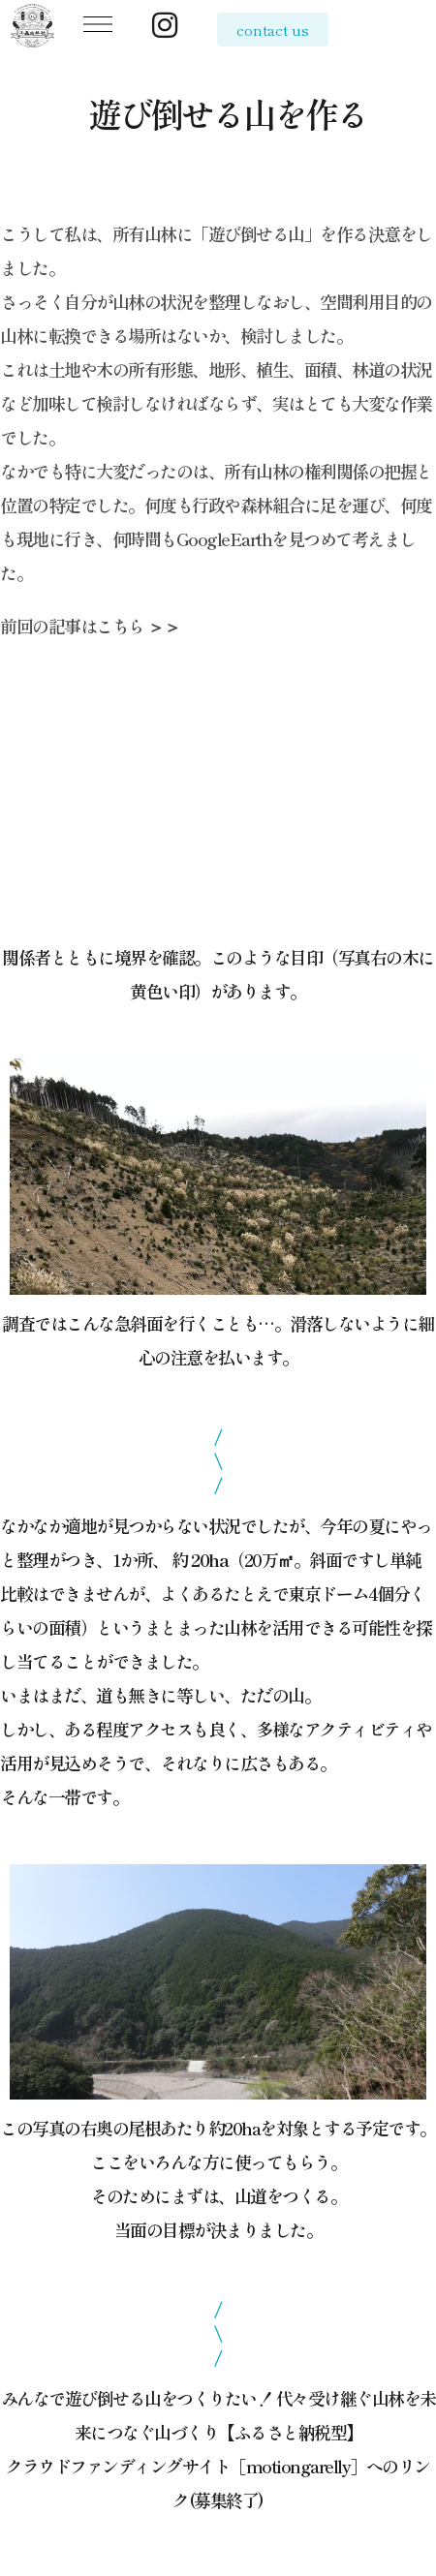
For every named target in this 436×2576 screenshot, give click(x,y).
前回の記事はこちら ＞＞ (89, 625)
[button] (99, 27)
